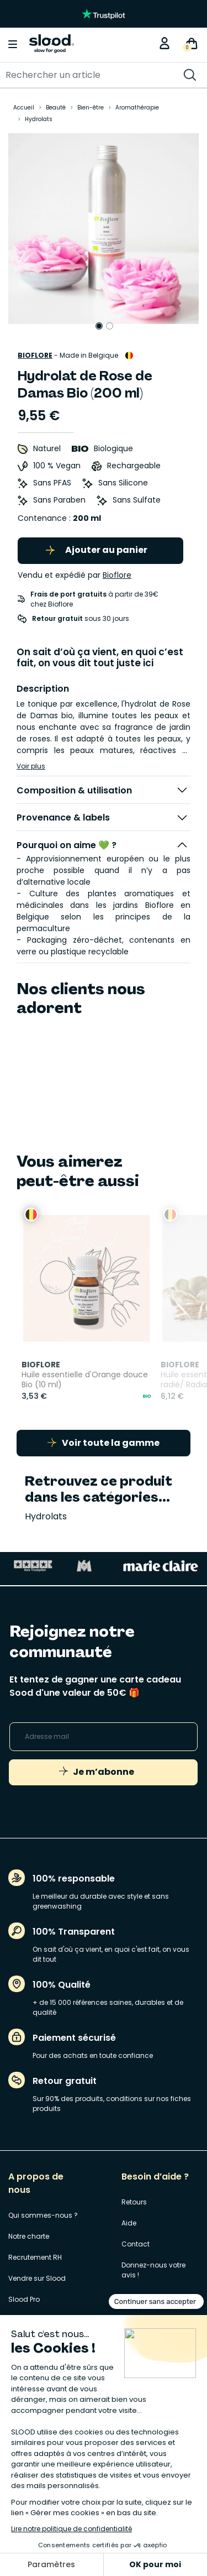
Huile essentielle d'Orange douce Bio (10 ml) (71, 1372)
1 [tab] (99, 326)
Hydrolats (46, 1508)
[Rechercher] (83, 75)
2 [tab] (109, 326)
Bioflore (35, 355)
